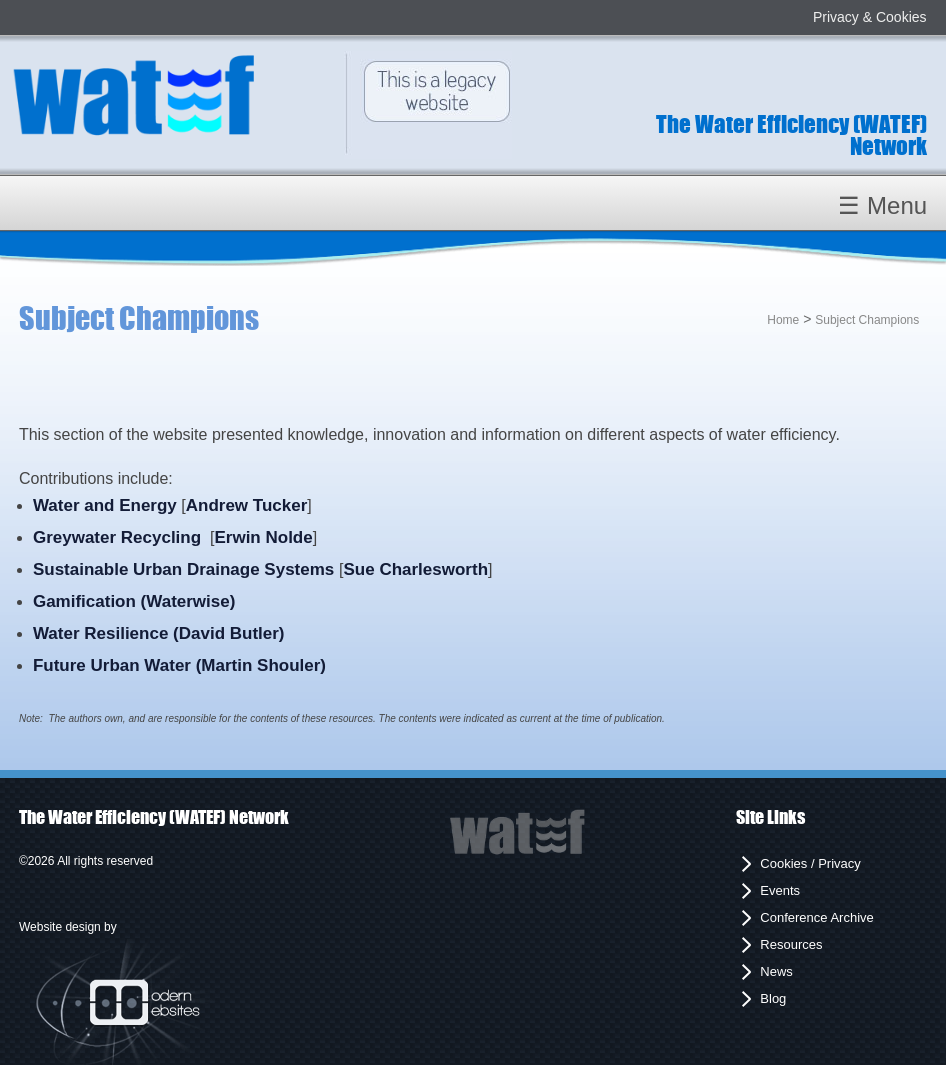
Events (780, 890)
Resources (791, 944)
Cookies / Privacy (810, 863)
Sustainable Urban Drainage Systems (186, 569)
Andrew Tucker (247, 505)
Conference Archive (816, 917)
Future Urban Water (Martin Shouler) (179, 665)
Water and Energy (105, 505)
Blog (773, 998)
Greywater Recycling (117, 537)
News (776, 971)
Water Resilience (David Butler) (159, 633)
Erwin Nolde (263, 537)
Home (783, 320)
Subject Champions (867, 320)
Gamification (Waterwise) (134, 601)
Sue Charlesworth (415, 569)
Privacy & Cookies (870, 17)
